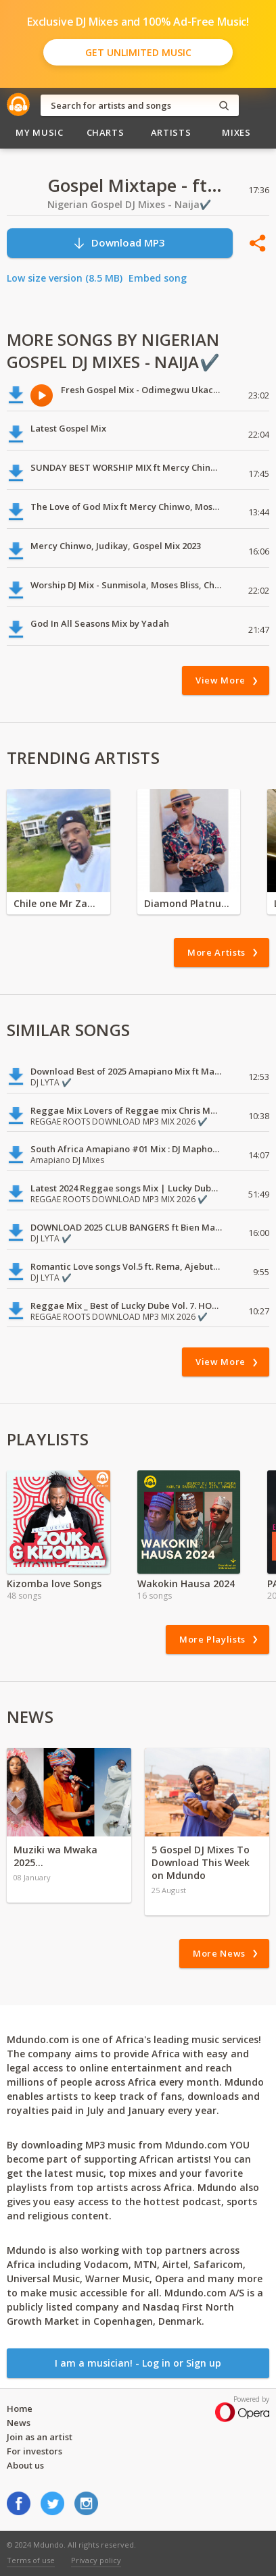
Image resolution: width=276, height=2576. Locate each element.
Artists (171, 132)
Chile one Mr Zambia (59, 903)
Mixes (236, 132)
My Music (39, 132)
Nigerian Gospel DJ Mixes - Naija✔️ (129, 204)
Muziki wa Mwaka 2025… (55, 1856)
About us (25, 2465)
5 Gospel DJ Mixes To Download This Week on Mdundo (201, 1862)
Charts (105, 132)
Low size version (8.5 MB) (64, 278)
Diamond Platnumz (189, 903)
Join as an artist (39, 2437)
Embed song (158, 278)
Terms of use (31, 2560)
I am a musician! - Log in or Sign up (138, 2362)
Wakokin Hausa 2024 (186, 1583)
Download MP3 (118, 243)
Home (19, 2408)
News (18, 2423)
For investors (34, 2451)
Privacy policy (96, 2560)
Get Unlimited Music (138, 52)
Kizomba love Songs (54, 1583)
